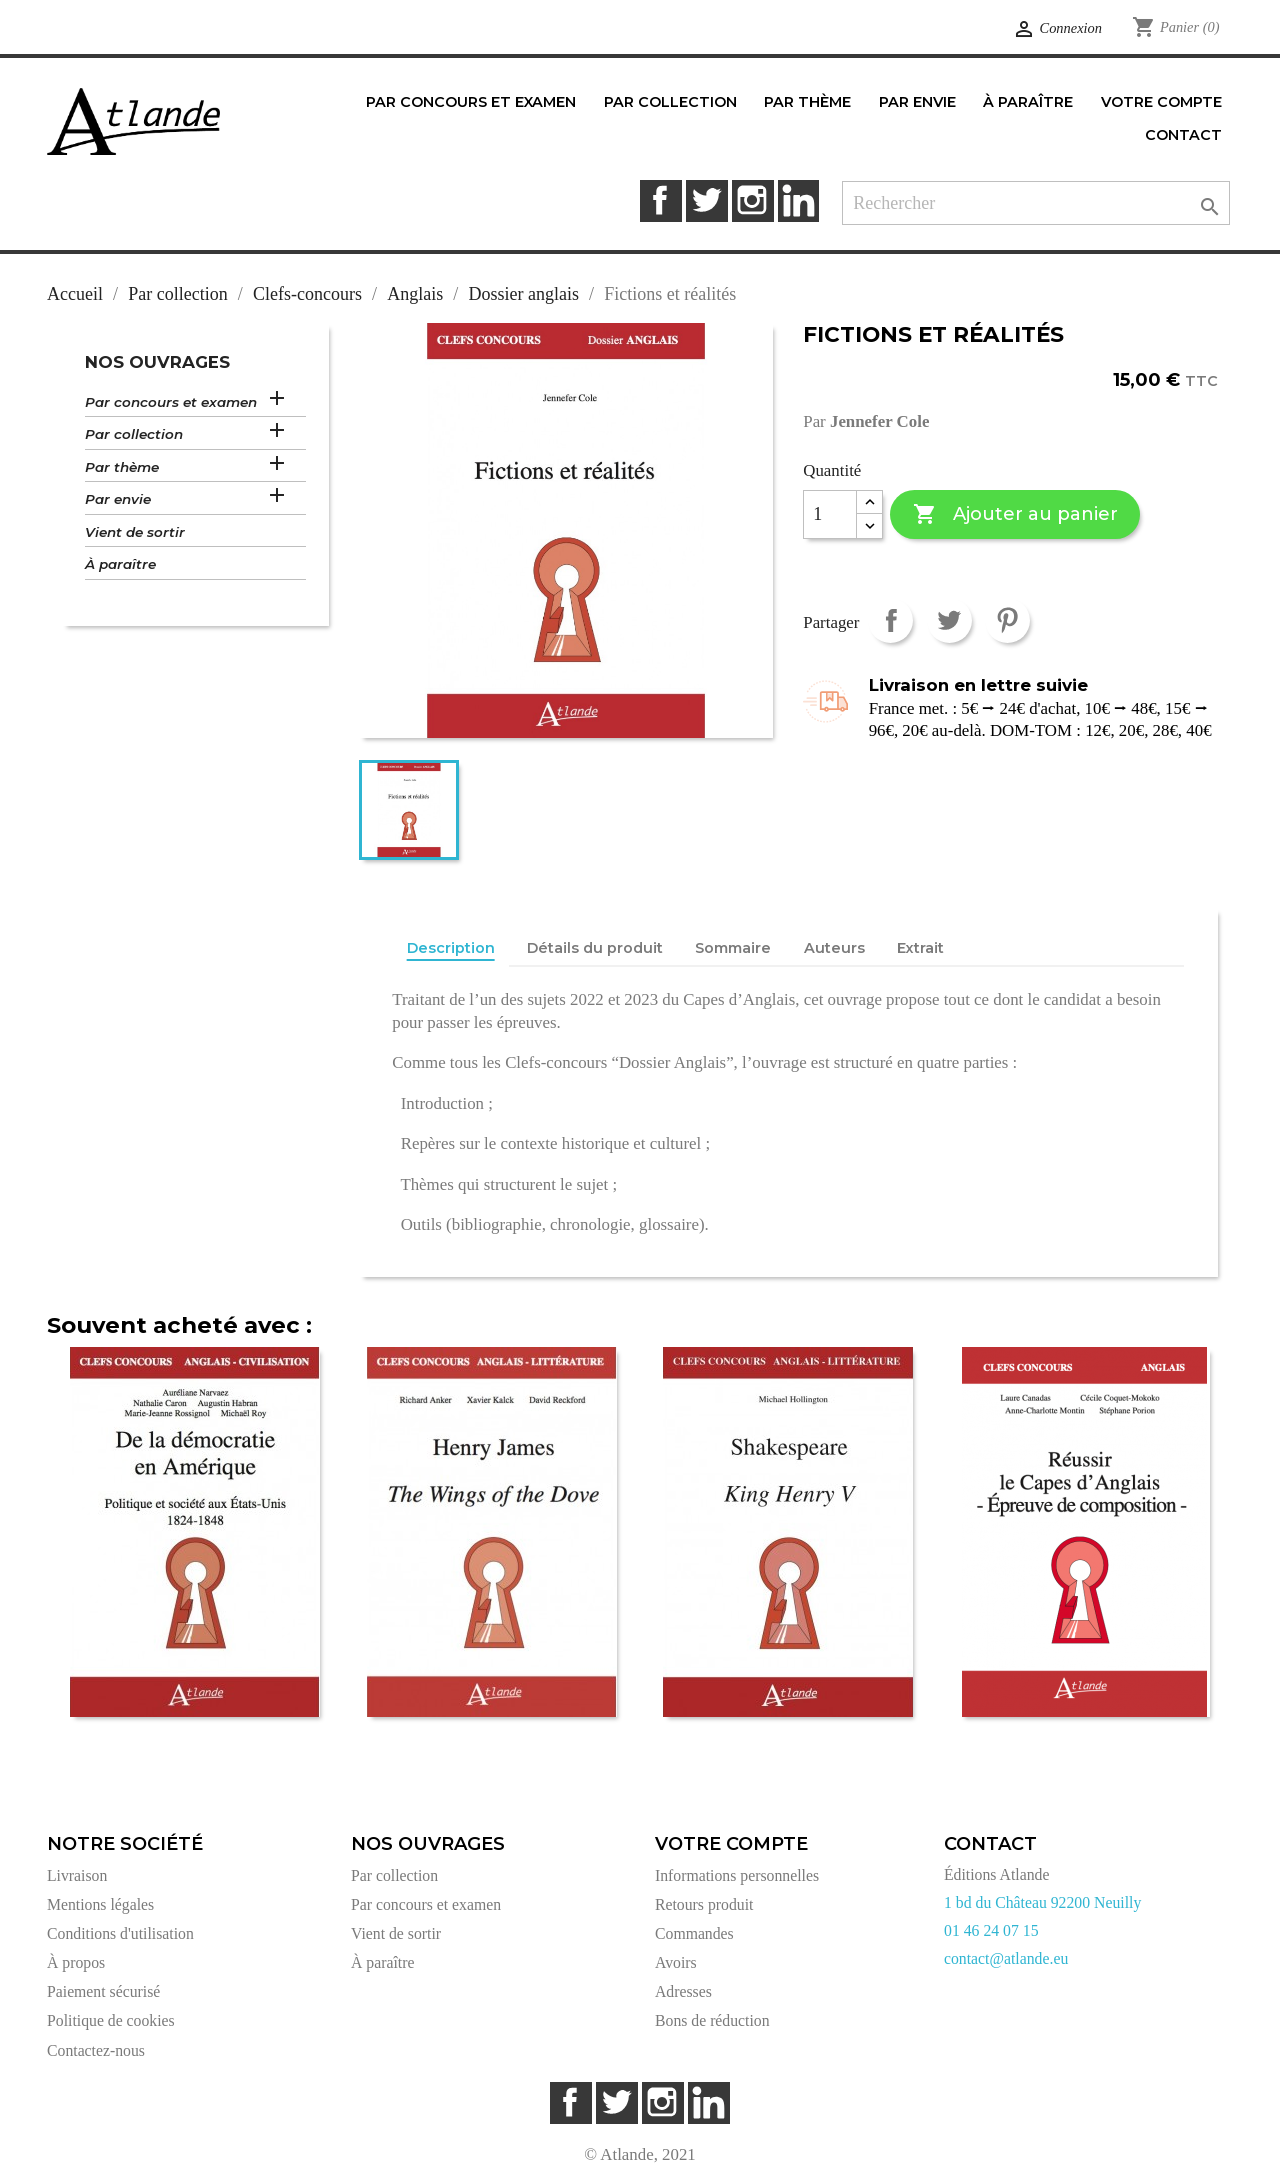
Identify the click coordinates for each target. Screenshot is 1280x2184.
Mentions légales (100, 1904)
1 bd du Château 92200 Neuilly (1042, 1902)
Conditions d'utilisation (120, 1933)
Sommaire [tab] (733, 948)
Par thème (122, 467)
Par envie (118, 499)
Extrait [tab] (920, 948)
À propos (76, 1962)
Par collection (134, 434)
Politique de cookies (111, 2020)
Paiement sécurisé (103, 1991)
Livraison (77, 1875)
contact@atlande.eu (1006, 1958)
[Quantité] (830, 515)
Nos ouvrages (157, 362)
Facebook (660, 200)
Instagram (752, 200)
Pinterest (1007, 620)
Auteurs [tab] (834, 948)
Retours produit (704, 1904)
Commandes (694, 1933)
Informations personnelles (737, 1875)
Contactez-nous (96, 2050)
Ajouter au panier (1015, 514)
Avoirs (676, 1962)
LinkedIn (798, 200)
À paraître (120, 564)
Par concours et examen (171, 402)
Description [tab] (451, 948)
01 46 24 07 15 (991, 1930)
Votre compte (731, 1844)
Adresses (683, 1991)
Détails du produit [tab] (595, 948)
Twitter (706, 200)
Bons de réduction (712, 2020)
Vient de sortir (135, 532)
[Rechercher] (1036, 203)
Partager (890, 620)
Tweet (949, 620)
